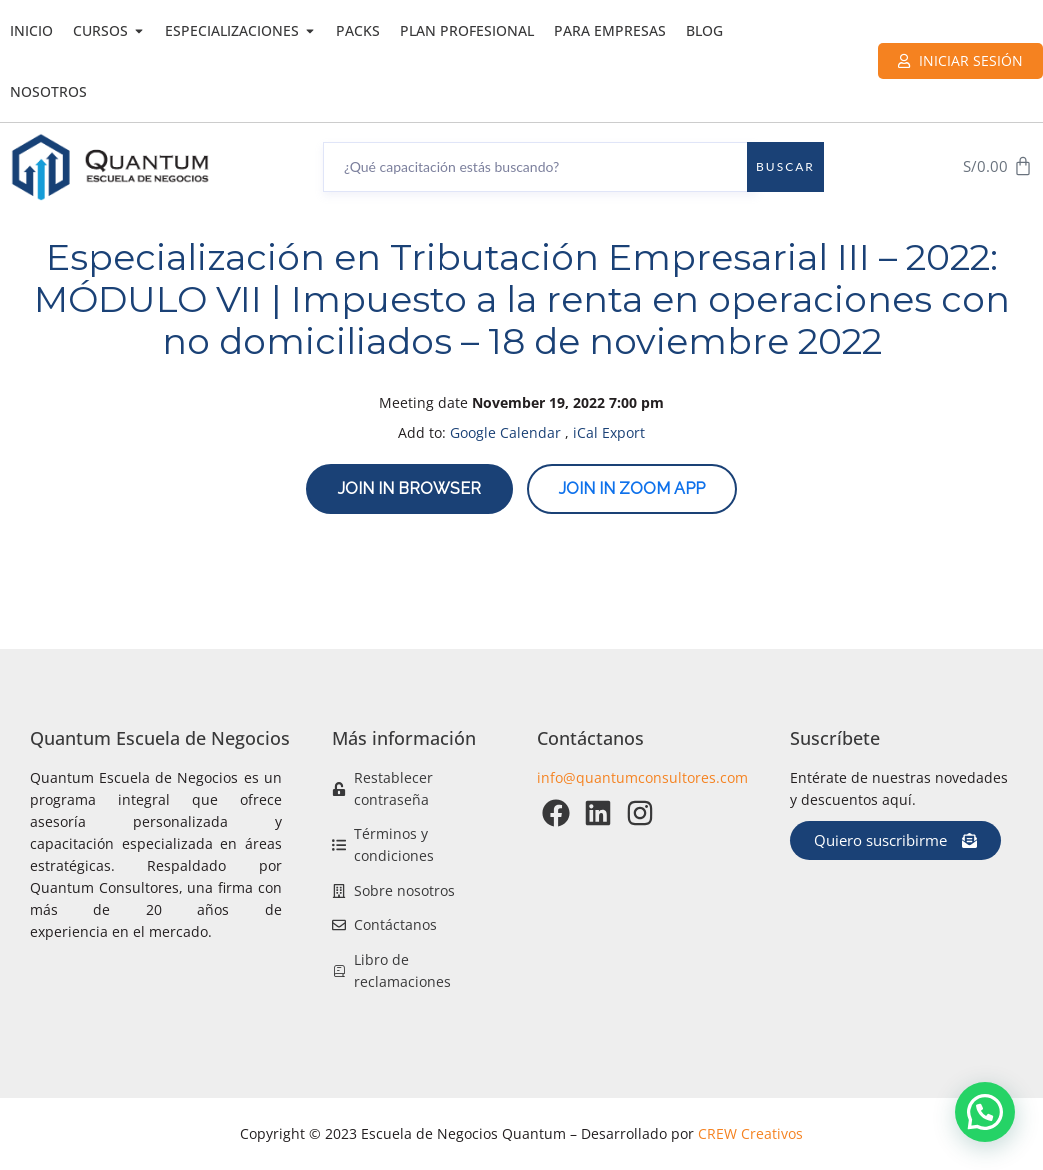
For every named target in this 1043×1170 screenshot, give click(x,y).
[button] (985, 1112)
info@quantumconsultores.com (642, 777)
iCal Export (609, 432)
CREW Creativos (750, 1133)
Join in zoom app (632, 488)
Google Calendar (505, 432)
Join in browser (409, 488)
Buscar (785, 166)
